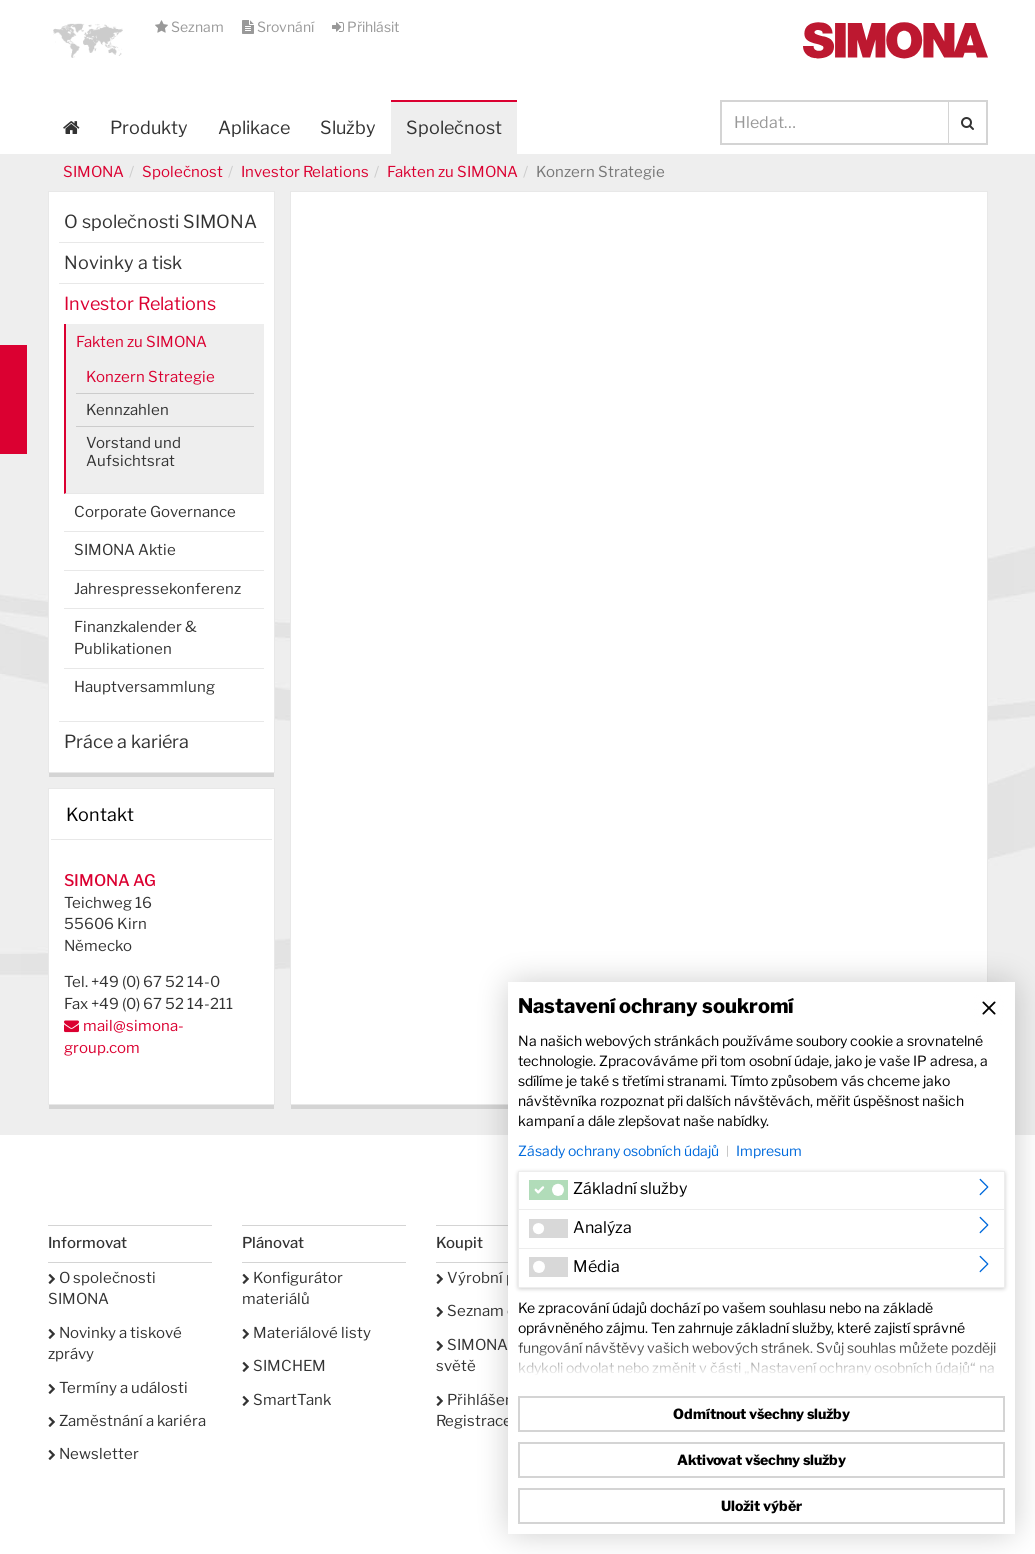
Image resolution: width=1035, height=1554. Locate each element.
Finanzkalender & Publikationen (135, 637)
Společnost (182, 172)
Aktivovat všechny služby (761, 1459)
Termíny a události (118, 1388)
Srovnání (279, 26)
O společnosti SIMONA (160, 221)
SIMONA (93, 172)
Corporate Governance (155, 512)
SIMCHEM (284, 1366)
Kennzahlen (127, 410)
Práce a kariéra (126, 741)
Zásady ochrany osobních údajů (618, 1150)
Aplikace (254, 127)
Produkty (149, 127)
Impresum (769, 1150)
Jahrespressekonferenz (157, 589)
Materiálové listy (306, 1333)
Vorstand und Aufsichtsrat (133, 452)
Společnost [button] (454, 127)
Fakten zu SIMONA (452, 172)
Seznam (191, 26)
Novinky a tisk (123, 262)
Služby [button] (348, 127)
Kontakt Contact (13, 399)
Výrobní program (501, 1278)
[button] (88, 40)
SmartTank (286, 1400)
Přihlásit (365, 26)
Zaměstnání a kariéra (127, 1421)
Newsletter (93, 1454)
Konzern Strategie (150, 377)
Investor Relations (305, 172)
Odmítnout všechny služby (761, 1413)
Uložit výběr (761, 1505)
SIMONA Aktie (125, 550)
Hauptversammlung (144, 687)
